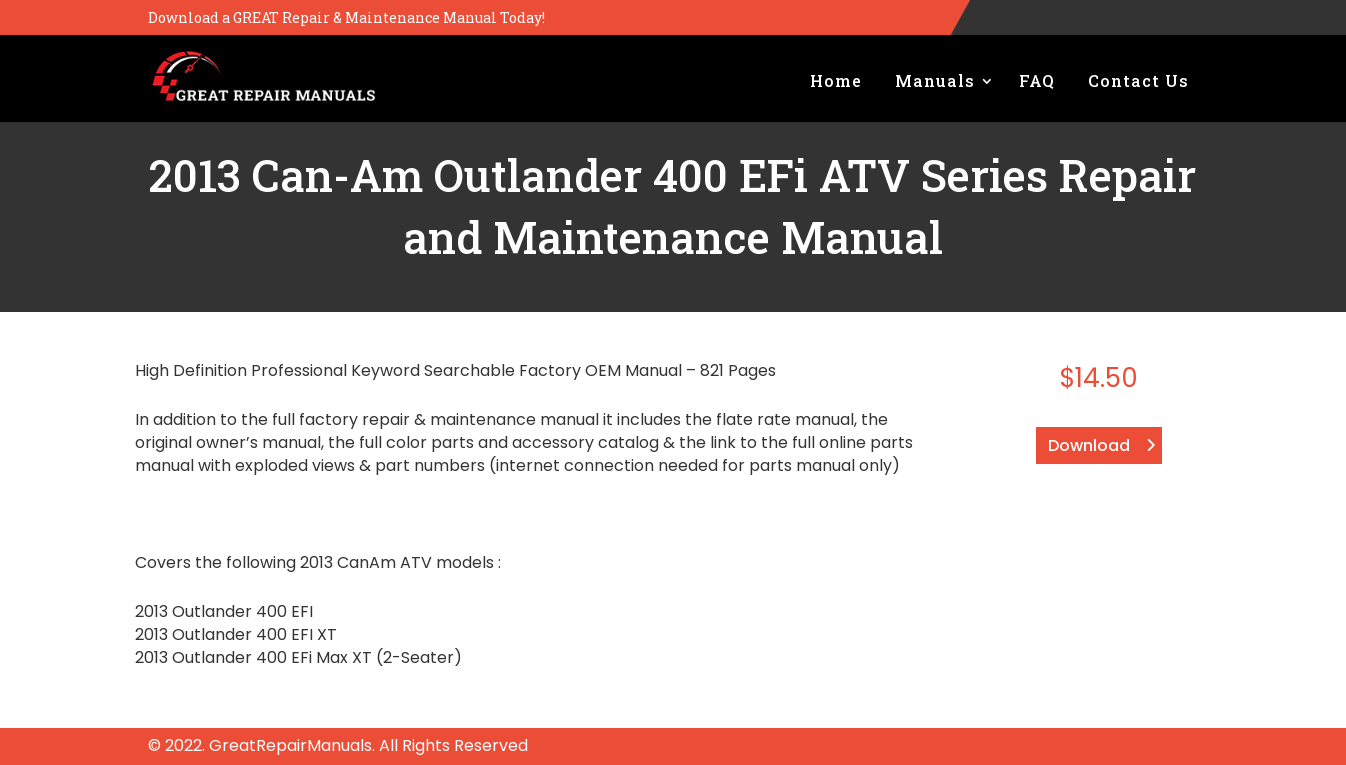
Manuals (935, 80)
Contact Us (1138, 80)
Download (1089, 445)
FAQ (1037, 80)
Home (836, 80)
